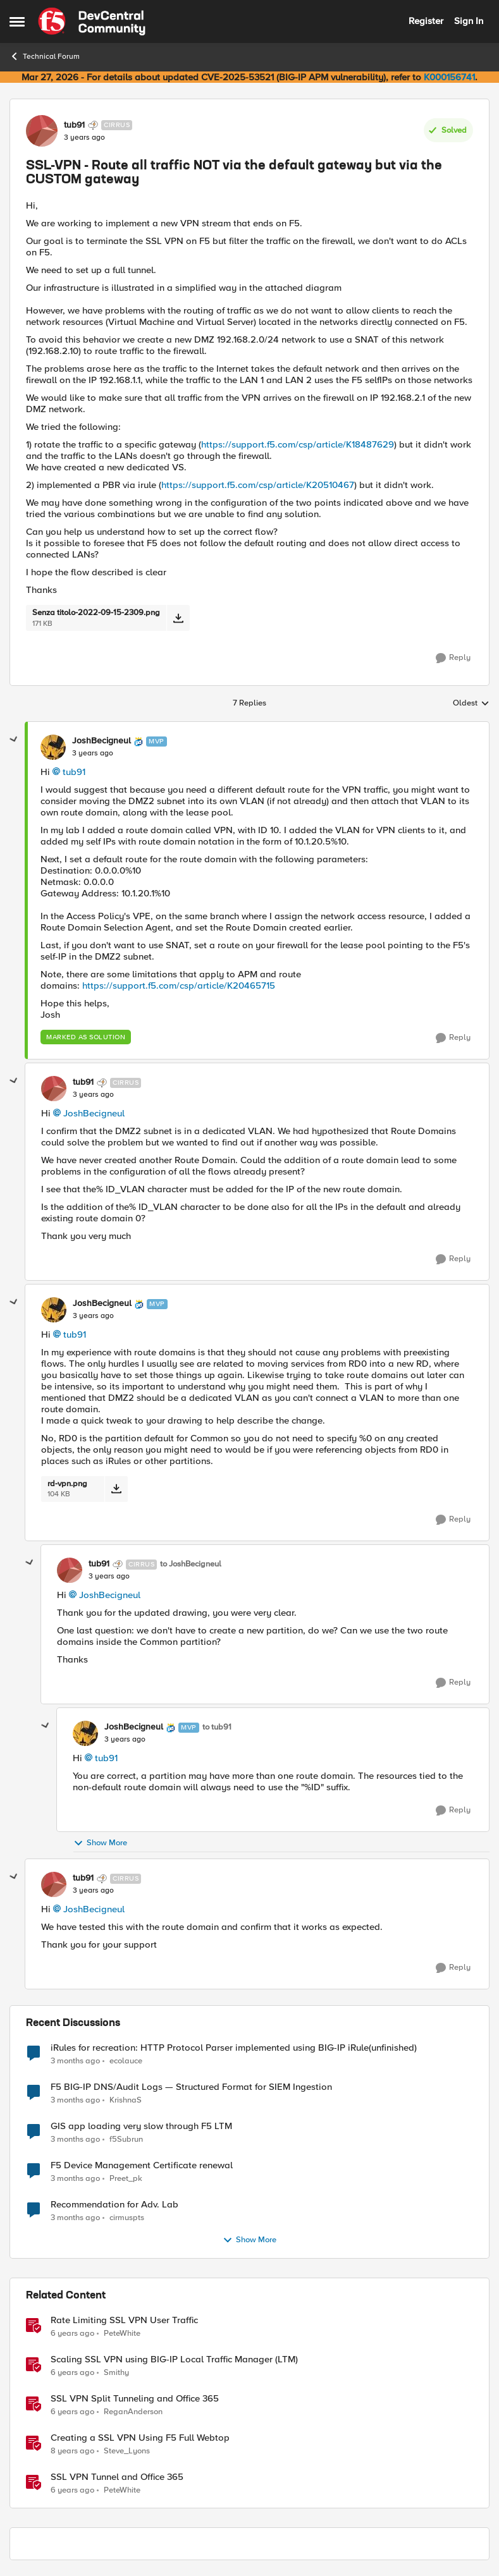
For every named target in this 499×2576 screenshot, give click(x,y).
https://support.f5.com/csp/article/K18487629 (297, 444)
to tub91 (216, 1727)
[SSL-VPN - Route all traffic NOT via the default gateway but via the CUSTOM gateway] (92, 753)
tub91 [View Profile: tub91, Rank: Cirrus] (74, 125)
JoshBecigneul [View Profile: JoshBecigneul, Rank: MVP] (101, 741)
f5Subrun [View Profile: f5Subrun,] (126, 2139)
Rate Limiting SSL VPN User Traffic (124, 2320)
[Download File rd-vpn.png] (116, 1489)
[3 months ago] (75, 2061)
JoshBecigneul (94, 1113)
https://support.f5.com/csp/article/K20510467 (257, 485)
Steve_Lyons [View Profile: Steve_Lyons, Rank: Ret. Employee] (127, 2450)
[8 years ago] (72, 2451)
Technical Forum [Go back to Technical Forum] (44, 56)
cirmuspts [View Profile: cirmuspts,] (126, 2217)
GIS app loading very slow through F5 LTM (141, 2126)
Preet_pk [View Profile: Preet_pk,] (125, 2178)
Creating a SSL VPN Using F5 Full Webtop (140, 2438)
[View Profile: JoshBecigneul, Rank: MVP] (53, 747)
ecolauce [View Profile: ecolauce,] (125, 2060)
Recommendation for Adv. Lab (114, 2204)
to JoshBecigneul (190, 1564)
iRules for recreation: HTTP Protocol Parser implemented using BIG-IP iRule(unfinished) (234, 2047)
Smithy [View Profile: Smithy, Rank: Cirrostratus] (116, 2372)
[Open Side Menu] (17, 21)
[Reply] (453, 658)
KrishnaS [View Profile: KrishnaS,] (125, 2099)
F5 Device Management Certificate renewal (142, 2165)
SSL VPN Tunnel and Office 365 (117, 2477)
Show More (100, 1843)
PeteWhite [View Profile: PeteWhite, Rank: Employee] (122, 2333)
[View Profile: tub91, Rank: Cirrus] (42, 131)
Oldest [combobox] (471, 704)
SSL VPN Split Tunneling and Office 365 (135, 2398)
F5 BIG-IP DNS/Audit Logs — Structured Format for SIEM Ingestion (191, 2087)
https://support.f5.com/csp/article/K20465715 (178, 985)
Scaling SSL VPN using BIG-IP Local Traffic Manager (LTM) (174, 2359)
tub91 (74, 772)
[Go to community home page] (91, 21)
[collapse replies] (14, 739)
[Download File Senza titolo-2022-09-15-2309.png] (178, 618)
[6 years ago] (72, 2333)
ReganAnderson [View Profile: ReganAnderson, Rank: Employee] (133, 2411)
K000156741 (449, 77)
